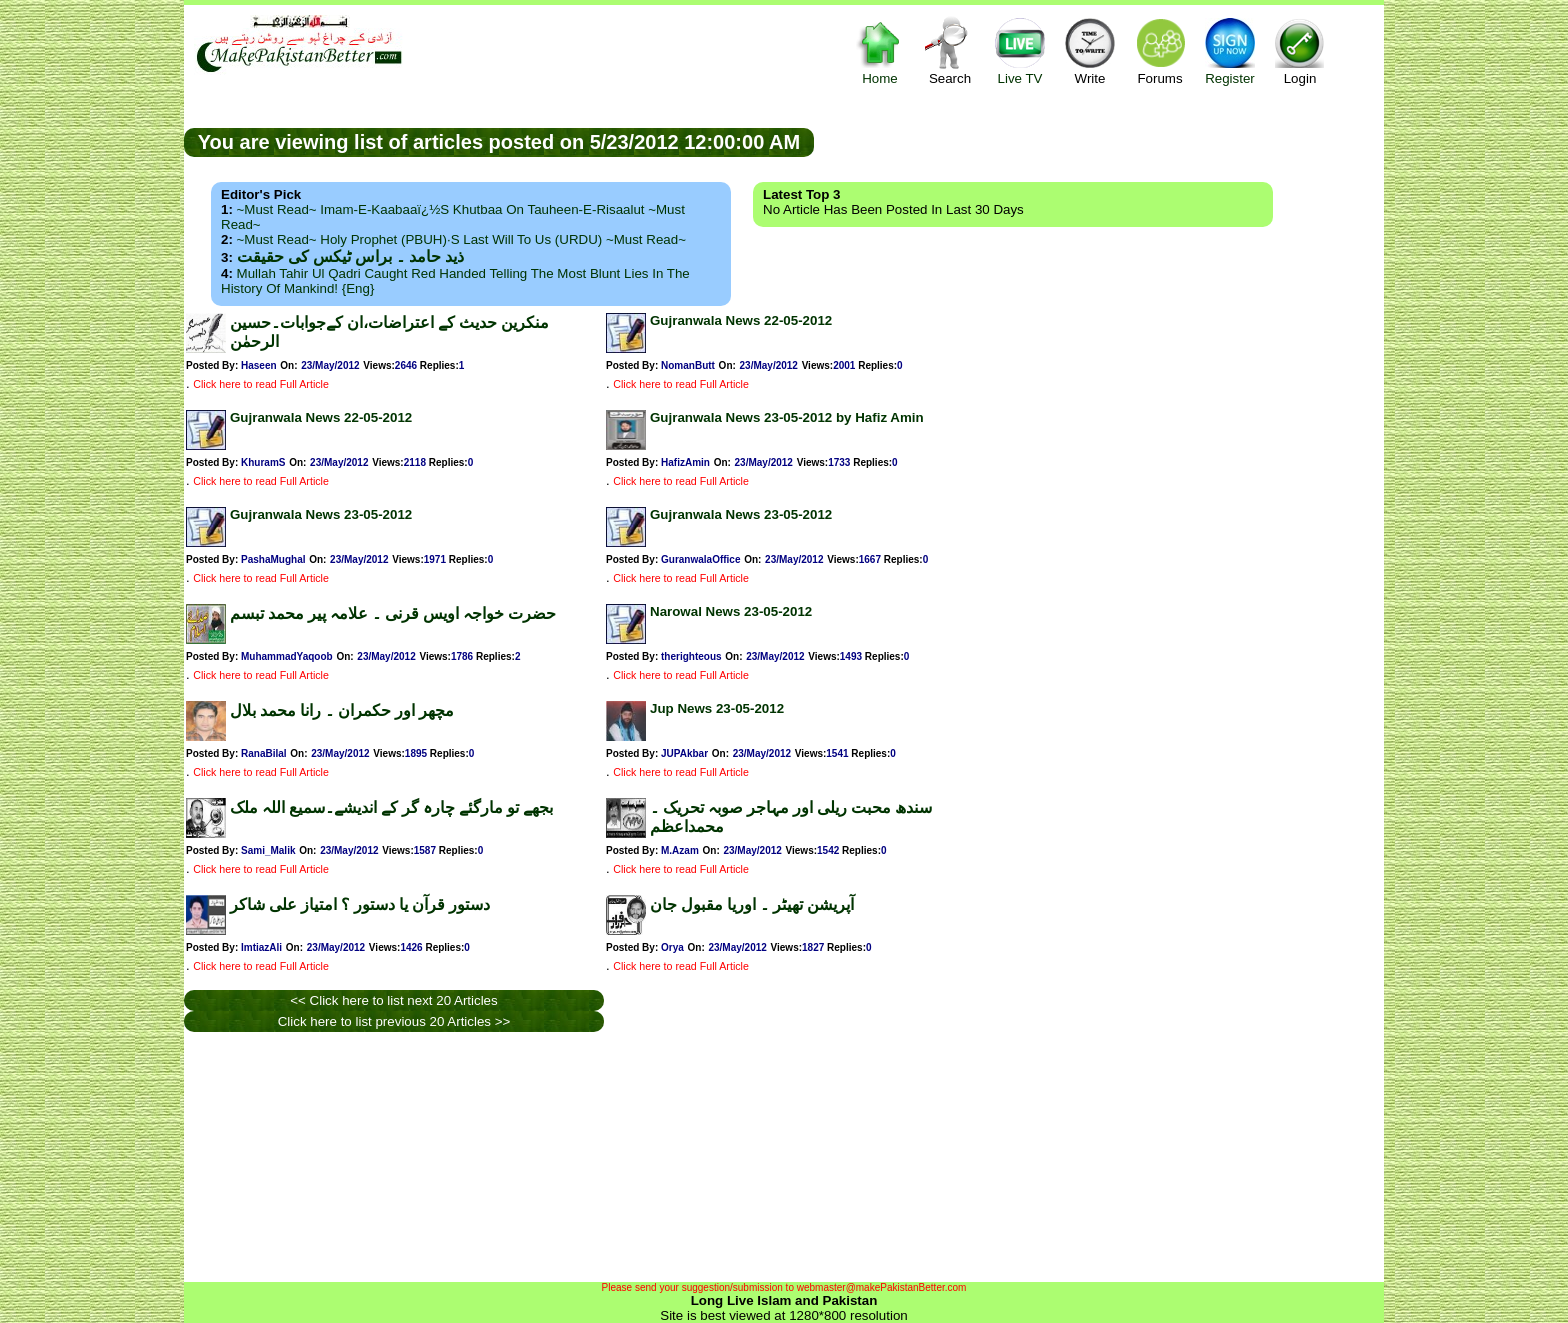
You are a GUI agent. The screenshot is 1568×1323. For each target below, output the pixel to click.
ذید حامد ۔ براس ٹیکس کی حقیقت (350, 256)
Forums (1160, 50)
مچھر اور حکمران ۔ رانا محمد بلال (342, 710)
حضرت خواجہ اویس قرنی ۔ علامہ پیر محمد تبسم (393, 613)
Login (1300, 50)
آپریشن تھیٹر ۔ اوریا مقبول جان (752, 904)
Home (880, 50)
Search (950, 50)
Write (1090, 50)
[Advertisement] (1099, 141)
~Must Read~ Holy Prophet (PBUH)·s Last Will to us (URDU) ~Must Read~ (461, 239)
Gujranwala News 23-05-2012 (321, 514)
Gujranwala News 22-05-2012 (741, 320)
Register (1230, 50)
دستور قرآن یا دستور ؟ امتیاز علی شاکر (360, 904)
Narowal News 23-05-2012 (731, 611)
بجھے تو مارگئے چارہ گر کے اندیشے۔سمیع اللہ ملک (391, 807)
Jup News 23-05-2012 (717, 708)
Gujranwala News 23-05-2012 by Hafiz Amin (787, 417)
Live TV (1020, 50)
